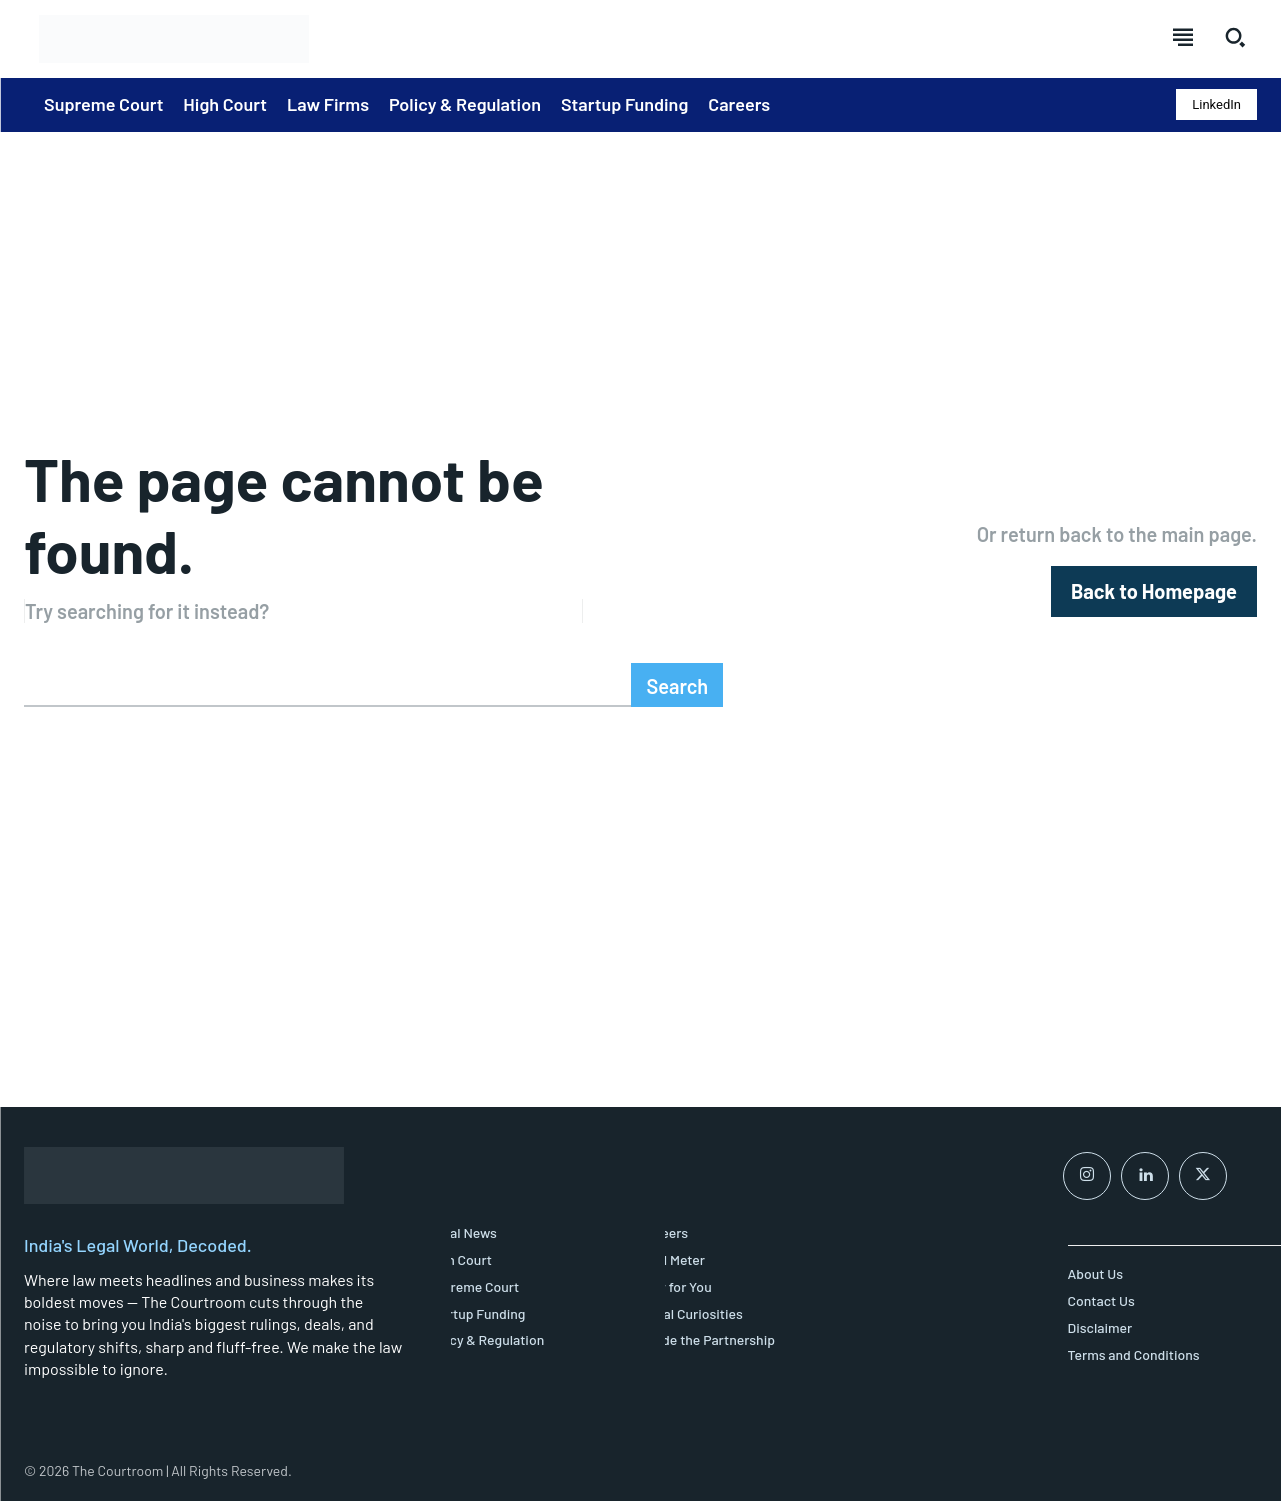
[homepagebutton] (1154, 591)
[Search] (677, 685)
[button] (1235, 37)
